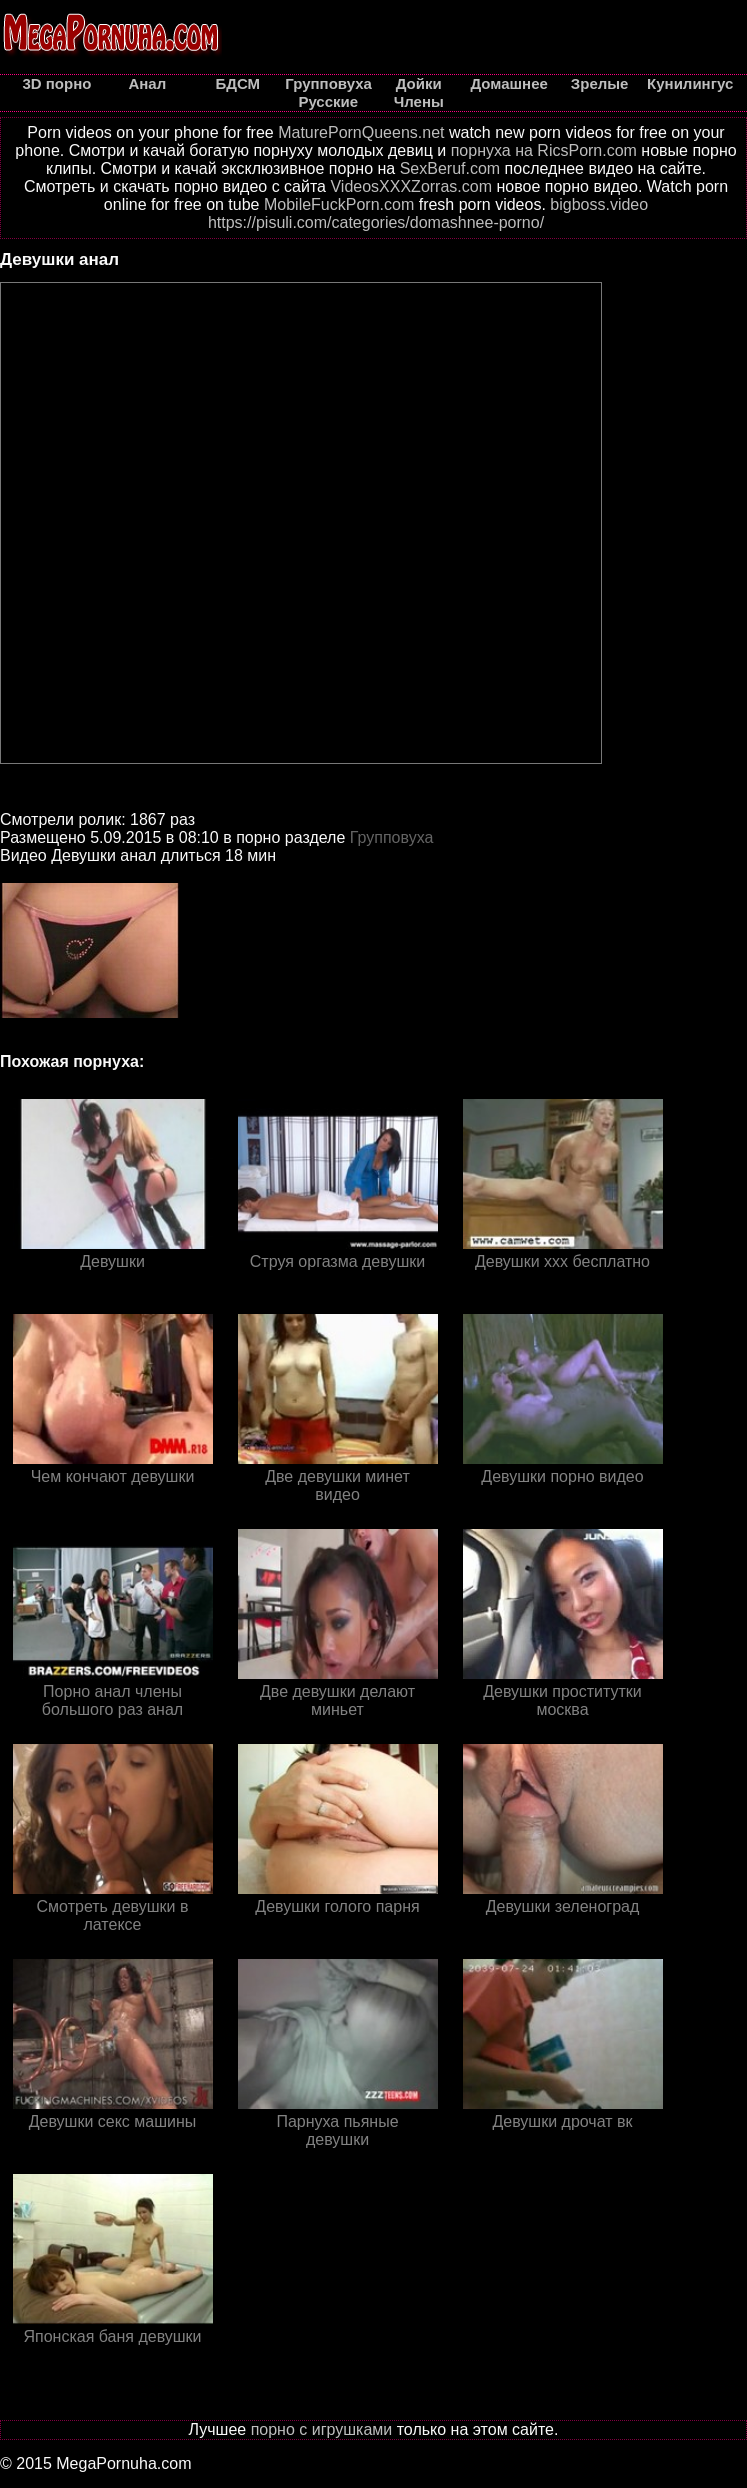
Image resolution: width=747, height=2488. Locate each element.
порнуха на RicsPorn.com (544, 150)
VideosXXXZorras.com (411, 186)
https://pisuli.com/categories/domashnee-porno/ (376, 222)
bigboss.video (599, 204)
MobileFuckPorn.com (339, 204)
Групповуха (392, 837)
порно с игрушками (322, 2429)
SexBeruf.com (450, 168)
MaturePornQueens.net (361, 132)
